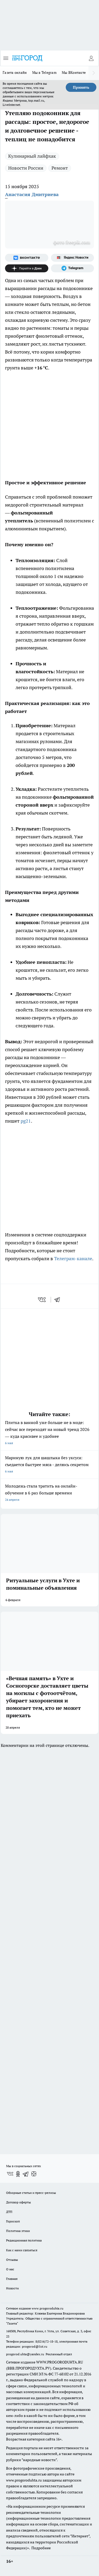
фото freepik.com (71, 242)
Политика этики (18, 2231)
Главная (11, 2279)
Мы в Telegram (44, 72)
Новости (12, 2288)
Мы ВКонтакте (74, 72)
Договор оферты (18, 2202)
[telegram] (59, 1299)
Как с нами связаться (21, 2250)
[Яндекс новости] (72, 258)
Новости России (25, 168)
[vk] (42, 1299)
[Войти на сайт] (91, 58)
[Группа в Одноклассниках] (18, 2174)
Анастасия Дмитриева (32, 194)
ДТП (9, 2212)
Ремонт (59, 168)
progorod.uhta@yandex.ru (25, 2354)
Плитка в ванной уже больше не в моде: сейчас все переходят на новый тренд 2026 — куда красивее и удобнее (49, 1433)
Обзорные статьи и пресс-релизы (31, 2193)
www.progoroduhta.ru (47, 2308)
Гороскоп (13, 2221)
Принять (81, 87)
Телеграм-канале (73, 1258)
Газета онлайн (15, 72)
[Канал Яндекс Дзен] (26, 268)
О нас (10, 2269)
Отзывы (12, 2260)
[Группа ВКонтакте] (26, 258)
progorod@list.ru (34, 2346)
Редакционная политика (24, 2240)
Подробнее (41, 2548)
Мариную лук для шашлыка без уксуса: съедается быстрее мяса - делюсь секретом (49, 1465)
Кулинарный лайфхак (32, 156)
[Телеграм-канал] (72, 268)
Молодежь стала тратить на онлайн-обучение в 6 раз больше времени (49, 1493)
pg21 (26, 1121)
